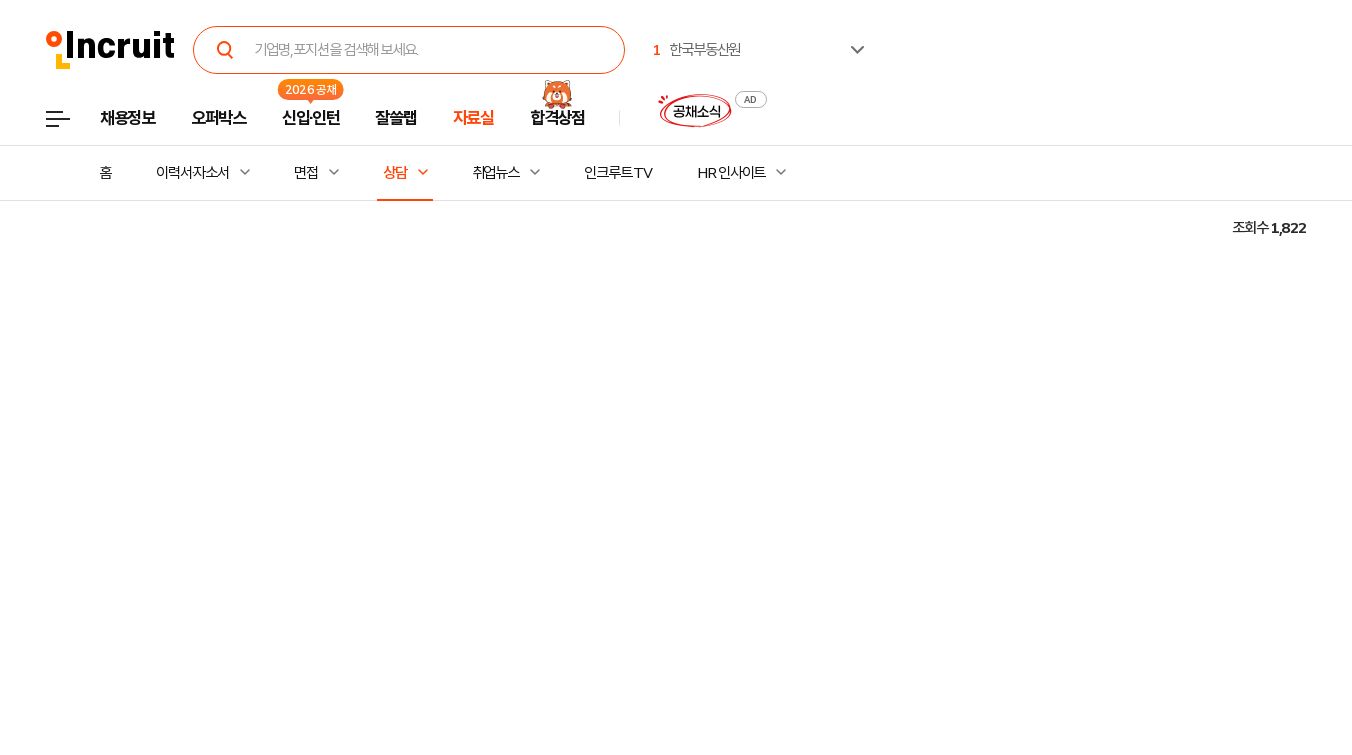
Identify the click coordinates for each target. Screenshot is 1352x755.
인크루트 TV (618, 173)
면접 (306, 173)
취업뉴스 (496, 173)
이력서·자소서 (192, 173)
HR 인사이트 (731, 173)
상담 (395, 173)
